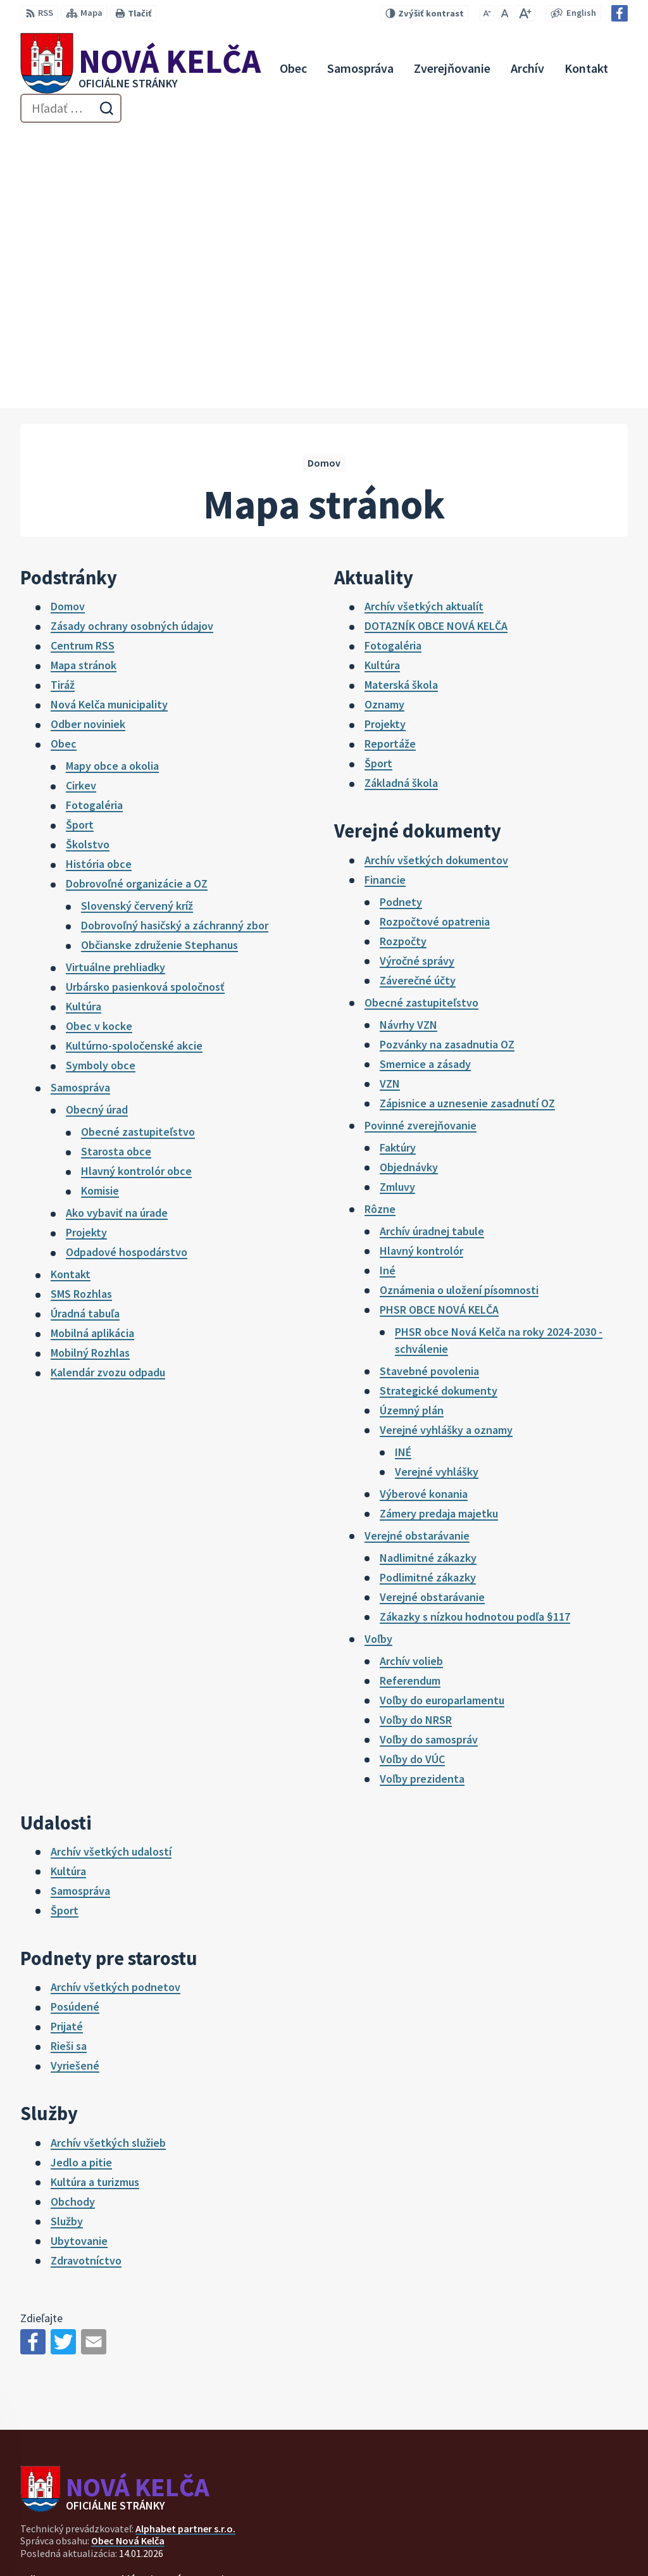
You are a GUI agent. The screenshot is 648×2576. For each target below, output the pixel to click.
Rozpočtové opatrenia (435, 646)
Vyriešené (75, 1790)
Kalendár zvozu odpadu (108, 1097)
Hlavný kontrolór (421, 975)
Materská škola (401, 409)
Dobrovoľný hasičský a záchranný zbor (174, 650)
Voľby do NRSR (416, 1444)
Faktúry (398, 872)
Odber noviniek (88, 448)
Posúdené (75, 1731)
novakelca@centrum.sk (575, 2533)
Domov (68, 331)
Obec (64, 468)
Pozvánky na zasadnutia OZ (447, 769)
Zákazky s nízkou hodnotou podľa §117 (475, 1341)
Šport (80, 549)
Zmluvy (397, 911)
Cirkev (81, 510)
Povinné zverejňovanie (420, 850)
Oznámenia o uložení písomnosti (459, 1014)
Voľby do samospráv (429, 1464)
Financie (385, 604)
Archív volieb (411, 1385)
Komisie (100, 915)
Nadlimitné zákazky (428, 1282)
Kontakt (70, 998)
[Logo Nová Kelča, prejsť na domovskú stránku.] (140, 68)
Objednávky (409, 891)
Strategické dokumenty (438, 1115)
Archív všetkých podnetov (115, 1711)
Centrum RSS (83, 370)
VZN (390, 808)
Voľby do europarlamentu (442, 1424)
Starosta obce (116, 876)
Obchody (73, 1926)
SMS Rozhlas (81, 1018)
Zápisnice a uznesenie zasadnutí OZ (467, 827)
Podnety (401, 626)
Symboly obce (100, 789)
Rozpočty (403, 665)
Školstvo (87, 569)
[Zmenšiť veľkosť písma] (487, 13)
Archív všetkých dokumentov (436, 584)
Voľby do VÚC (412, 1483)
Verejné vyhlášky (436, 1196)
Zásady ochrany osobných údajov (132, 350)
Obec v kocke (99, 750)
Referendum (410, 1405)
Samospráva (80, 812)
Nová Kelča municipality (109, 429)
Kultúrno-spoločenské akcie (134, 770)
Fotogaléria (94, 529)
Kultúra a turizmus (95, 1906)
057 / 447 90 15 (553, 2517)
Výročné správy (417, 685)
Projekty (86, 957)
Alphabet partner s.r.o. (185, 2253)
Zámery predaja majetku (439, 1238)
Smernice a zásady (425, 788)
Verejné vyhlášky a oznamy (446, 1154)
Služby (67, 1945)
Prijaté (67, 1751)
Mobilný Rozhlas (90, 1077)
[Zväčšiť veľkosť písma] (524, 13)
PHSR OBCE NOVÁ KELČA (439, 1034)
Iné (388, 995)
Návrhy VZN (408, 749)
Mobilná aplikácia (92, 1057)
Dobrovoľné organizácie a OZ (137, 608)
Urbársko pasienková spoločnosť (145, 711)
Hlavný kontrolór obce (136, 895)
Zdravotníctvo (86, 1985)
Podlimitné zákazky (428, 1302)
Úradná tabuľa (85, 1038)
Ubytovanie (79, 1965)
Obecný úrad (97, 834)
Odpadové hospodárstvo (126, 976)
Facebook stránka (562, 2548)
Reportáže (390, 468)
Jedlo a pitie (81, 1887)
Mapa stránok (83, 389)
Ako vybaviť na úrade (117, 937)
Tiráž (63, 409)
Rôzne (380, 933)
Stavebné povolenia (429, 1095)
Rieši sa (69, 1770)
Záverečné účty (418, 705)
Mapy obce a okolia (112, 490)
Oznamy (384, 429)
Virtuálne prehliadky (115, 691)
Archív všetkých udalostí (111, 1576)
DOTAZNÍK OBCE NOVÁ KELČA (436, 350)
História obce (99, 588)
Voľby (378, 1363)
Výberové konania (424, 1218)
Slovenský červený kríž (137, 630)
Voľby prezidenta (422, 1503)
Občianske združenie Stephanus (159, 669)
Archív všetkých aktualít (423, 331)
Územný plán (412, 1135)
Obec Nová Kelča (128, 2265)
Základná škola (401, 507)
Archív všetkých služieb (108, 1867)
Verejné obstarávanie (417, 1260)
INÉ (403, 1176)
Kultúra (83, 731)
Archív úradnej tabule (432, 955)
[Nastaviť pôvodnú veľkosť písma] (504, 13)
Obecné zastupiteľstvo (138, 856)
